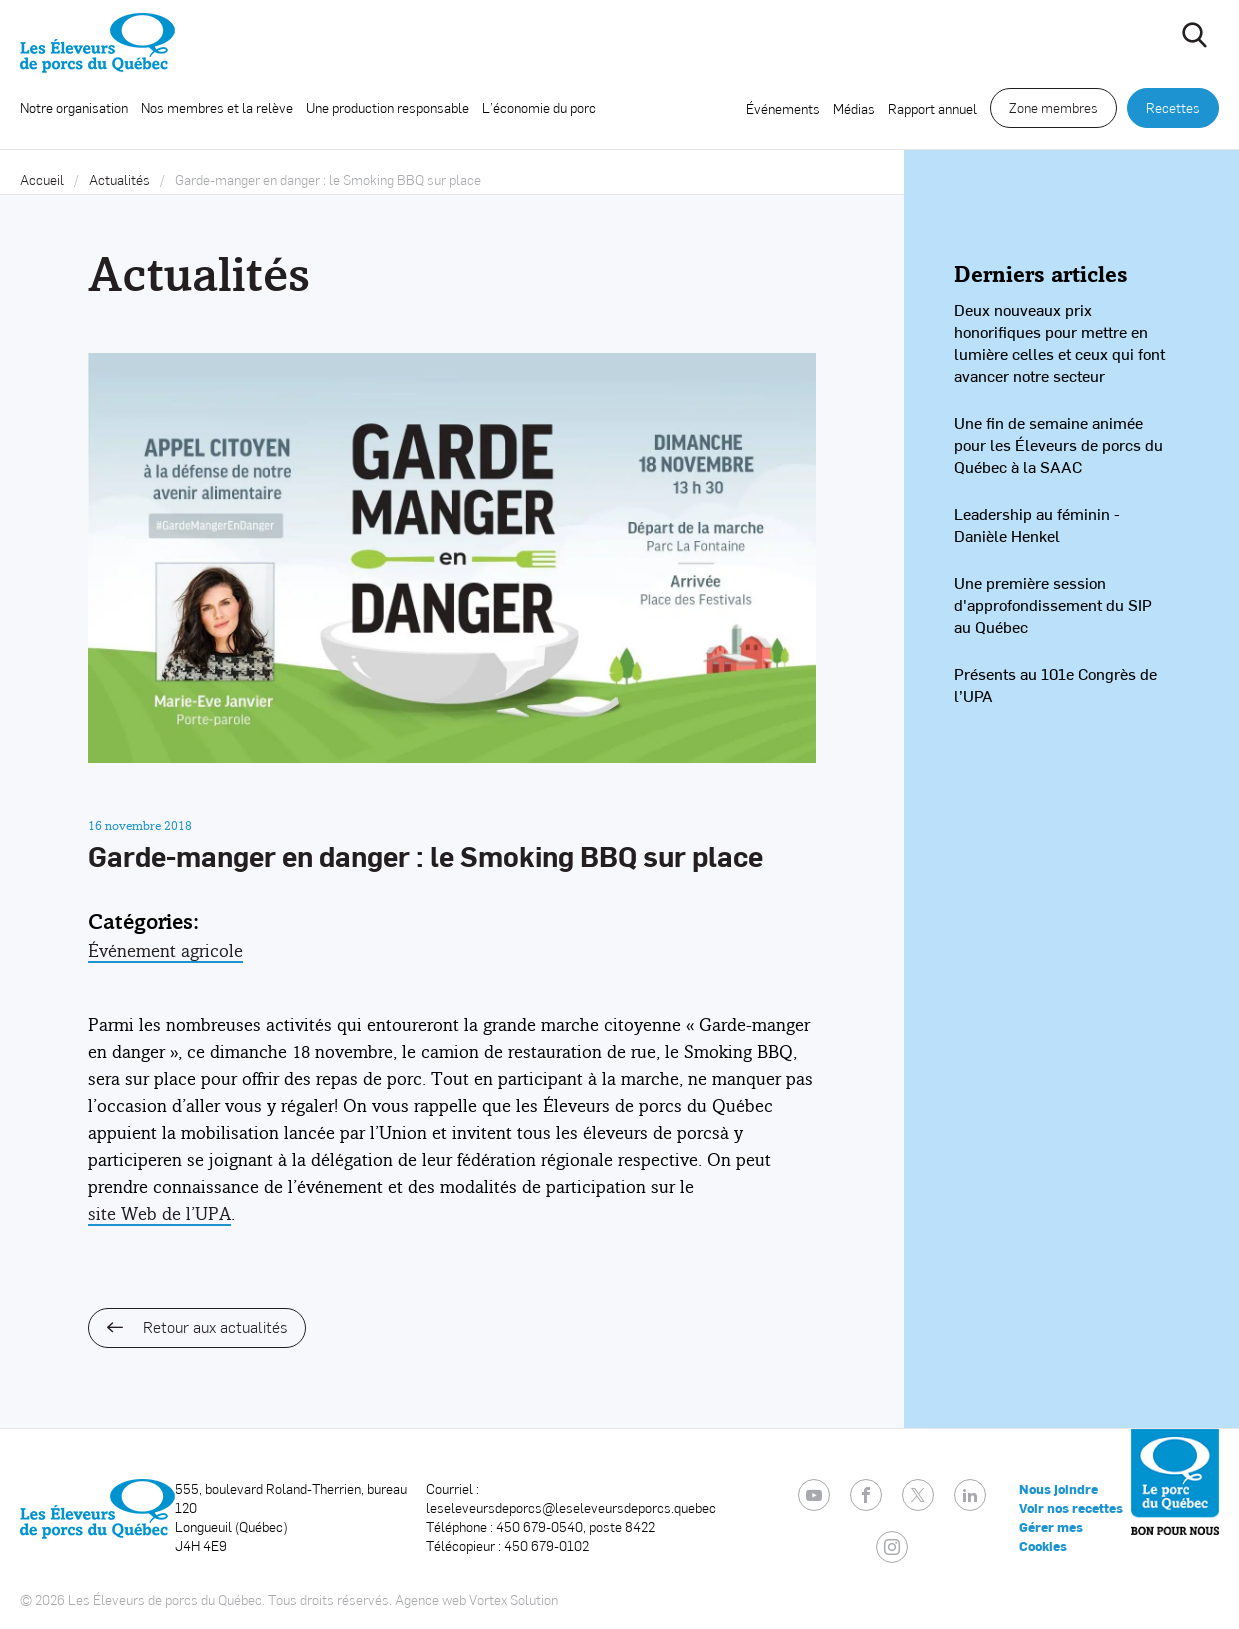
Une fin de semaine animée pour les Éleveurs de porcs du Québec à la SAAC (1058, 444)
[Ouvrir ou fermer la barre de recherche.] (1194, 35)
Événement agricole (165, 951)
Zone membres (1053, 107)
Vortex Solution (513, 1599)
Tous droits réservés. (330, 1599)
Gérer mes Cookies (1051, 1536)
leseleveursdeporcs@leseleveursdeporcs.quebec (571, 1507)
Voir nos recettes (1071, 1508)
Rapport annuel (932, 108)
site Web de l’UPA (159, 1214)
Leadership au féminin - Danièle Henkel (1037, 524)
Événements (783, 108)
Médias (854, 108)
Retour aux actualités (197, 1326)
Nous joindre (1058, 1489)
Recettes (1173, 107)
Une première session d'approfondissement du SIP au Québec (1053, 604)
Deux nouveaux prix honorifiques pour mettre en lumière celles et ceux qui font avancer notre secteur (1059, 342)
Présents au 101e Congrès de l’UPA (1055, 684)
